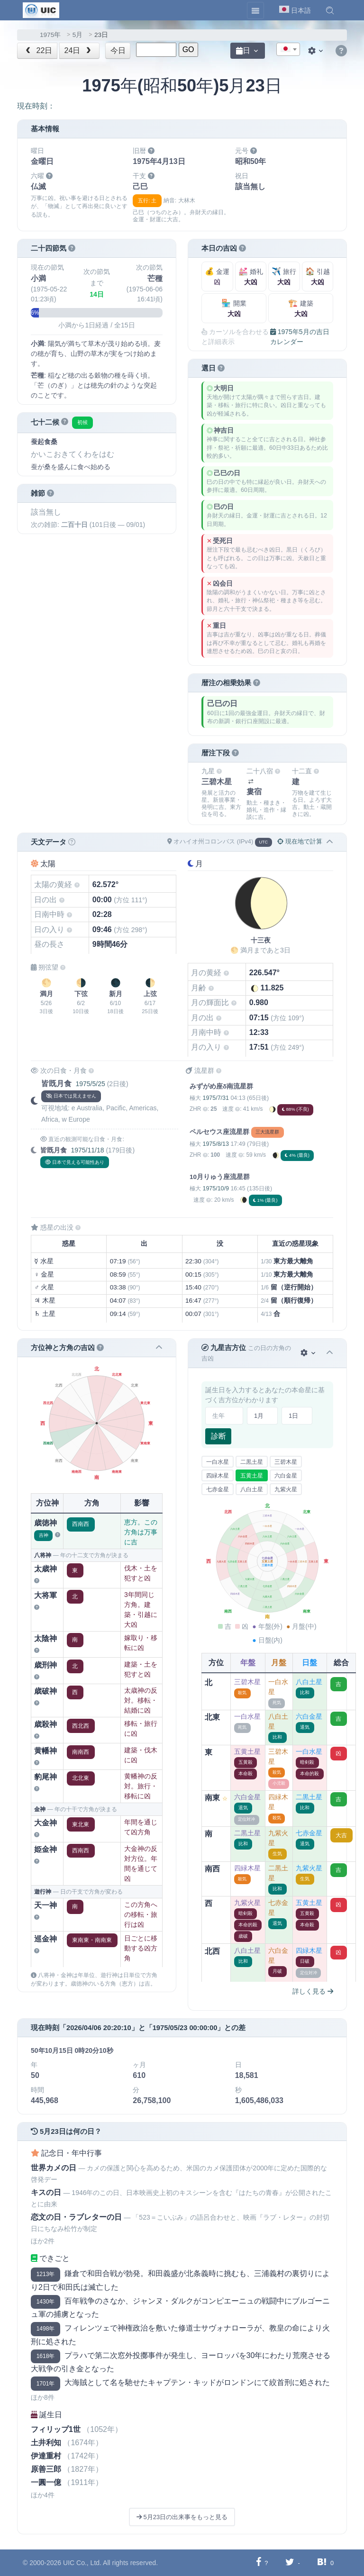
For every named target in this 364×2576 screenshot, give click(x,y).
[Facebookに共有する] (258, 2562)
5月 (78, 34)
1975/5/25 (90, 1084)
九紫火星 (285, 1489)
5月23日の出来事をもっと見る (182, 2517)
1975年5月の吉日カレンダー (299, 336)
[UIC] (41, 9)
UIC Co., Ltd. (82, 2563)
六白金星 (285, 1475)
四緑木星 (217, 1475)
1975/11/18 (87, 1150)
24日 (78, 50)
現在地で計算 (299, 841)
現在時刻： (36, 106)
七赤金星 (217, 1489)
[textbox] (288, 49)
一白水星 (217, 1462)
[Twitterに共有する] (289, 2562)
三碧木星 (285, 1462)
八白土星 (251, 1489)
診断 (218, 1436)
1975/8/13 (215, 1144)
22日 (38, 50)
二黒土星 (251, 1462)
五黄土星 (251, 1475)
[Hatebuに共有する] (322, 2562)
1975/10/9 (215, 1188)
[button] (329, 10)
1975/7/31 (215, 1098)
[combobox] (288, 49)
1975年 (50, 34)
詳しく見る (312, 1991)
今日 (118, 50)
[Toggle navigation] (255, 10)
